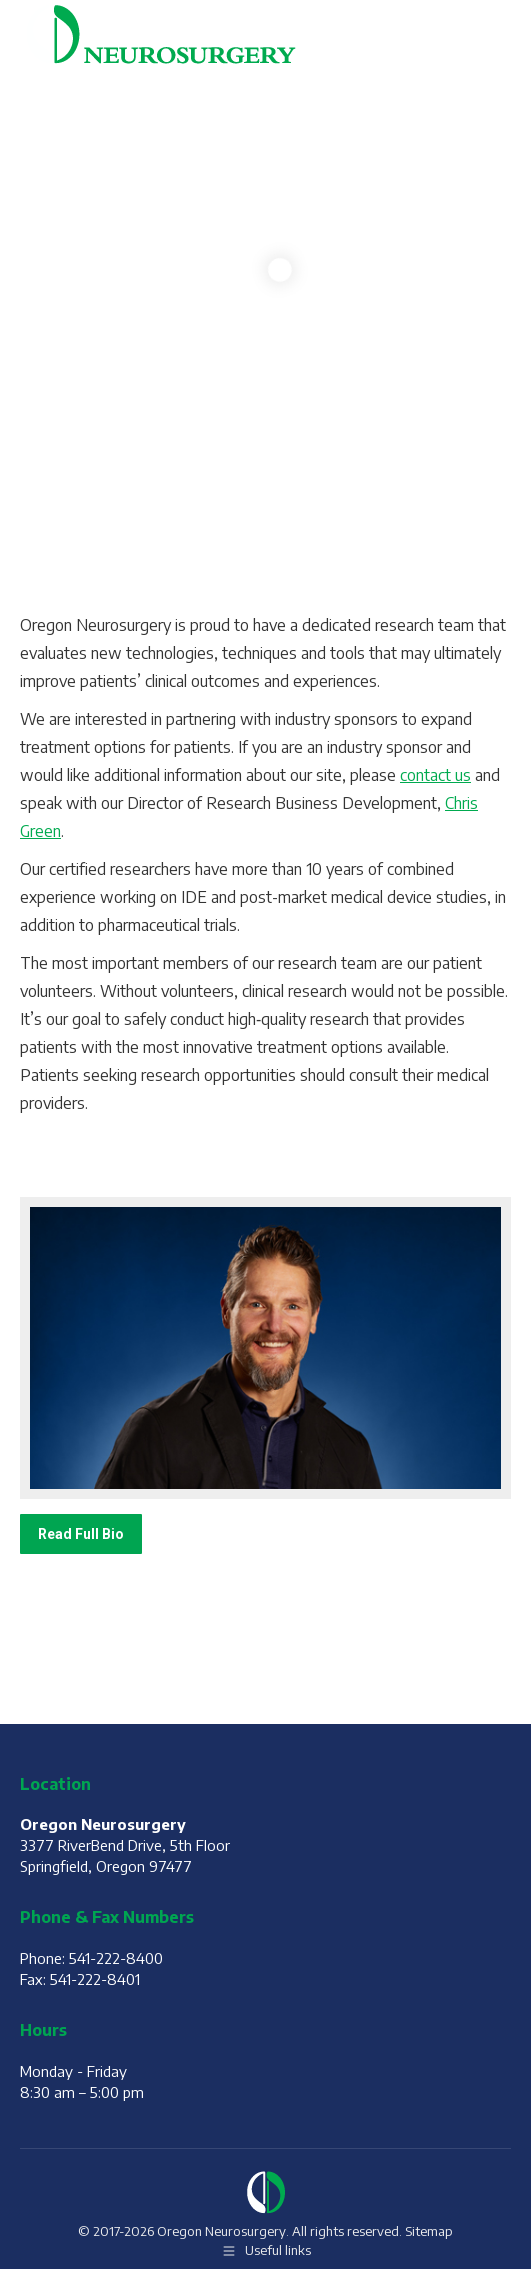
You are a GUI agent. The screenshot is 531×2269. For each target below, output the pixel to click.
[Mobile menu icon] (491, 34)
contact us (435, 775)
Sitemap (429, 2231)
